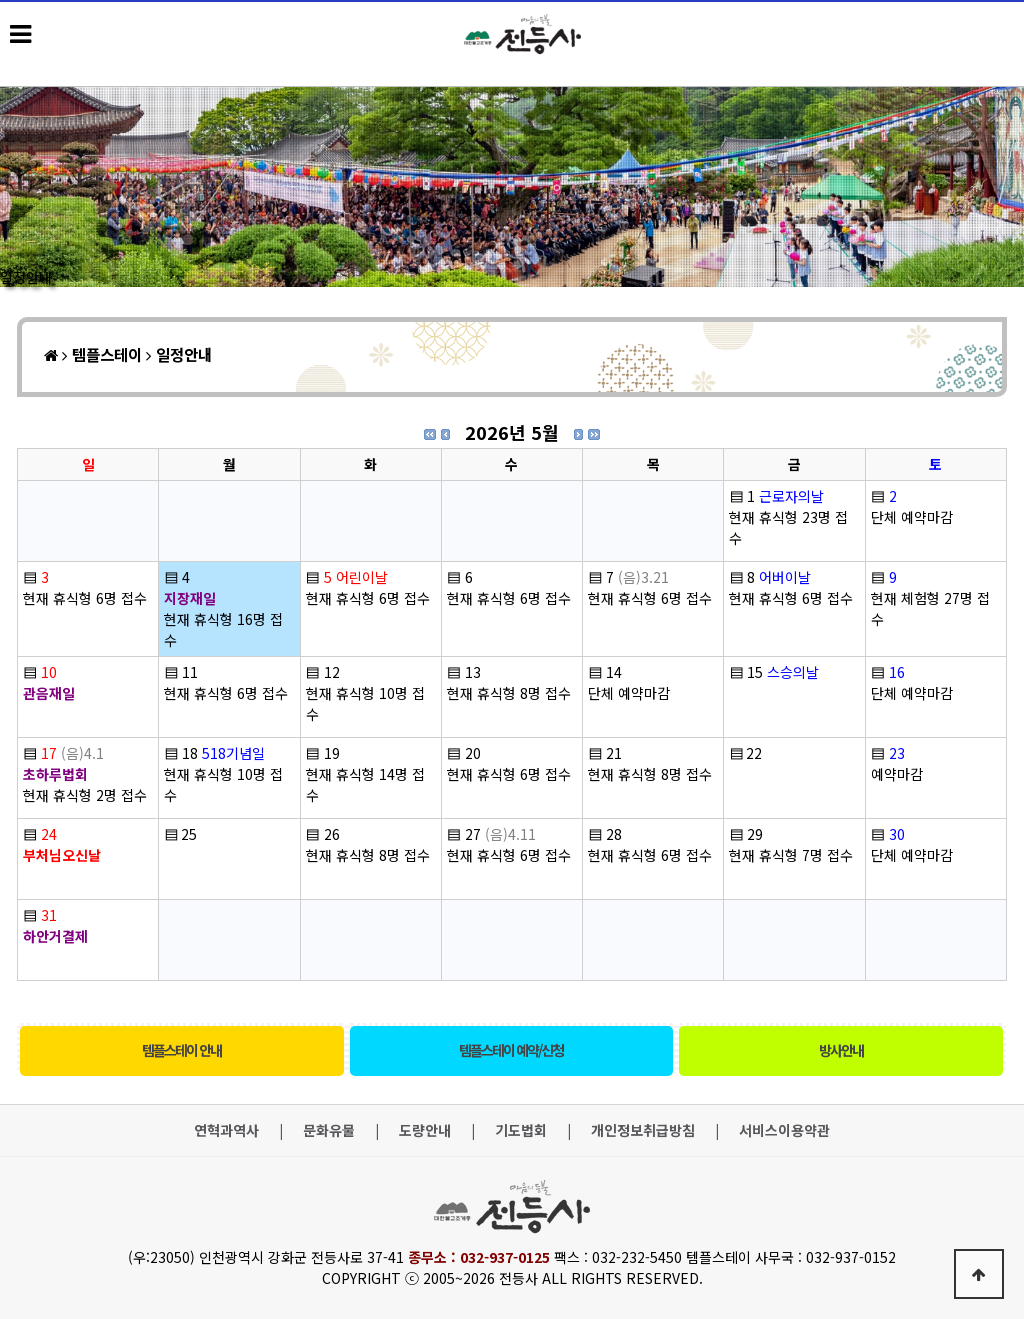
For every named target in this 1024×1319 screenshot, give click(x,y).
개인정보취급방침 (643, 1130)
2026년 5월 (512, 432)
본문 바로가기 (0, 0)
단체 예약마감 (912, 517)
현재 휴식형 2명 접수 (85, 795)
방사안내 (841, 1050)
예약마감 (897, 774)
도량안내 (425, 1130)
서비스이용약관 (784, 1130)
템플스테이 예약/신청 (511, 1050)
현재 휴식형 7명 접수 (791, 855)
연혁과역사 (226, 1130)
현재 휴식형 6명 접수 (85, 598)
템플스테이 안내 (181, 1050)
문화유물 (329, 1130)
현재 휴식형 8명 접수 (509, 693)
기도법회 (521, 1130)
